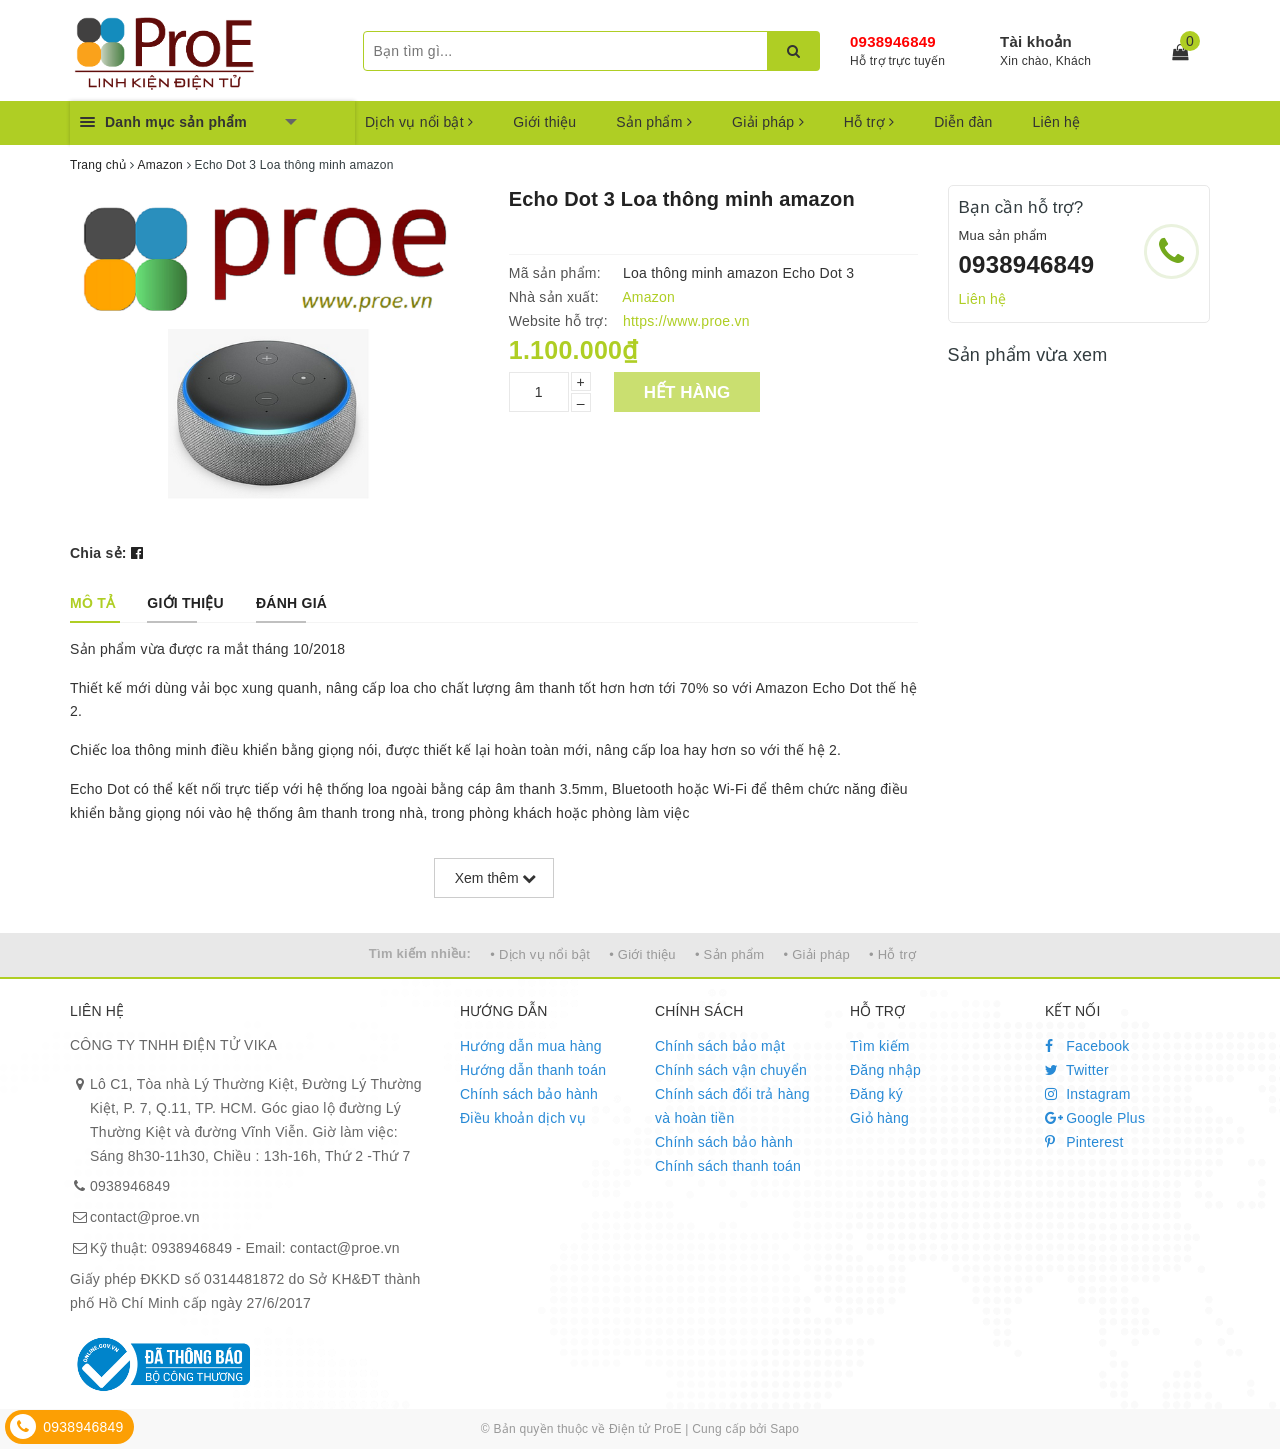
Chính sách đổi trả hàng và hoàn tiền (732, 1106)
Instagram (1088, 1094)
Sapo (784, 1429)
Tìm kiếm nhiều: (420, 953)
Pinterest (1084, 1142)
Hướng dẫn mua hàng (531, 1046)
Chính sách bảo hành (529, 1094)
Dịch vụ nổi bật (419, 122)
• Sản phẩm (729, 954)
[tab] (92, 603)
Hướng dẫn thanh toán (533, 1070)
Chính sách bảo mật (720, 1046)
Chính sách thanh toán (728, 1166)
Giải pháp (768, 122)
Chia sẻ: (98, 553)
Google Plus (1095, 1118)
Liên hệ (1057, 122)
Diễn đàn (963, 122)
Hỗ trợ (869, 122)
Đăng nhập (885, 1070)
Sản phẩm (654, 122)
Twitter (1077, 1070)
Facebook (1087, 1046)
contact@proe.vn (145, 1217)
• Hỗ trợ (892, 954)
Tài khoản (1036, 41)
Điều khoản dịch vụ (523, 1118)
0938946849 (893, 41)
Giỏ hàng (879, 1118)
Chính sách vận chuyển (731, 1070)
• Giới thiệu (642, 954)
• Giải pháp (817, 954)
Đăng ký (876, 1094)
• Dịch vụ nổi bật (540, 954)
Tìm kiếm (880, 1046)
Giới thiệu (544, 122)
